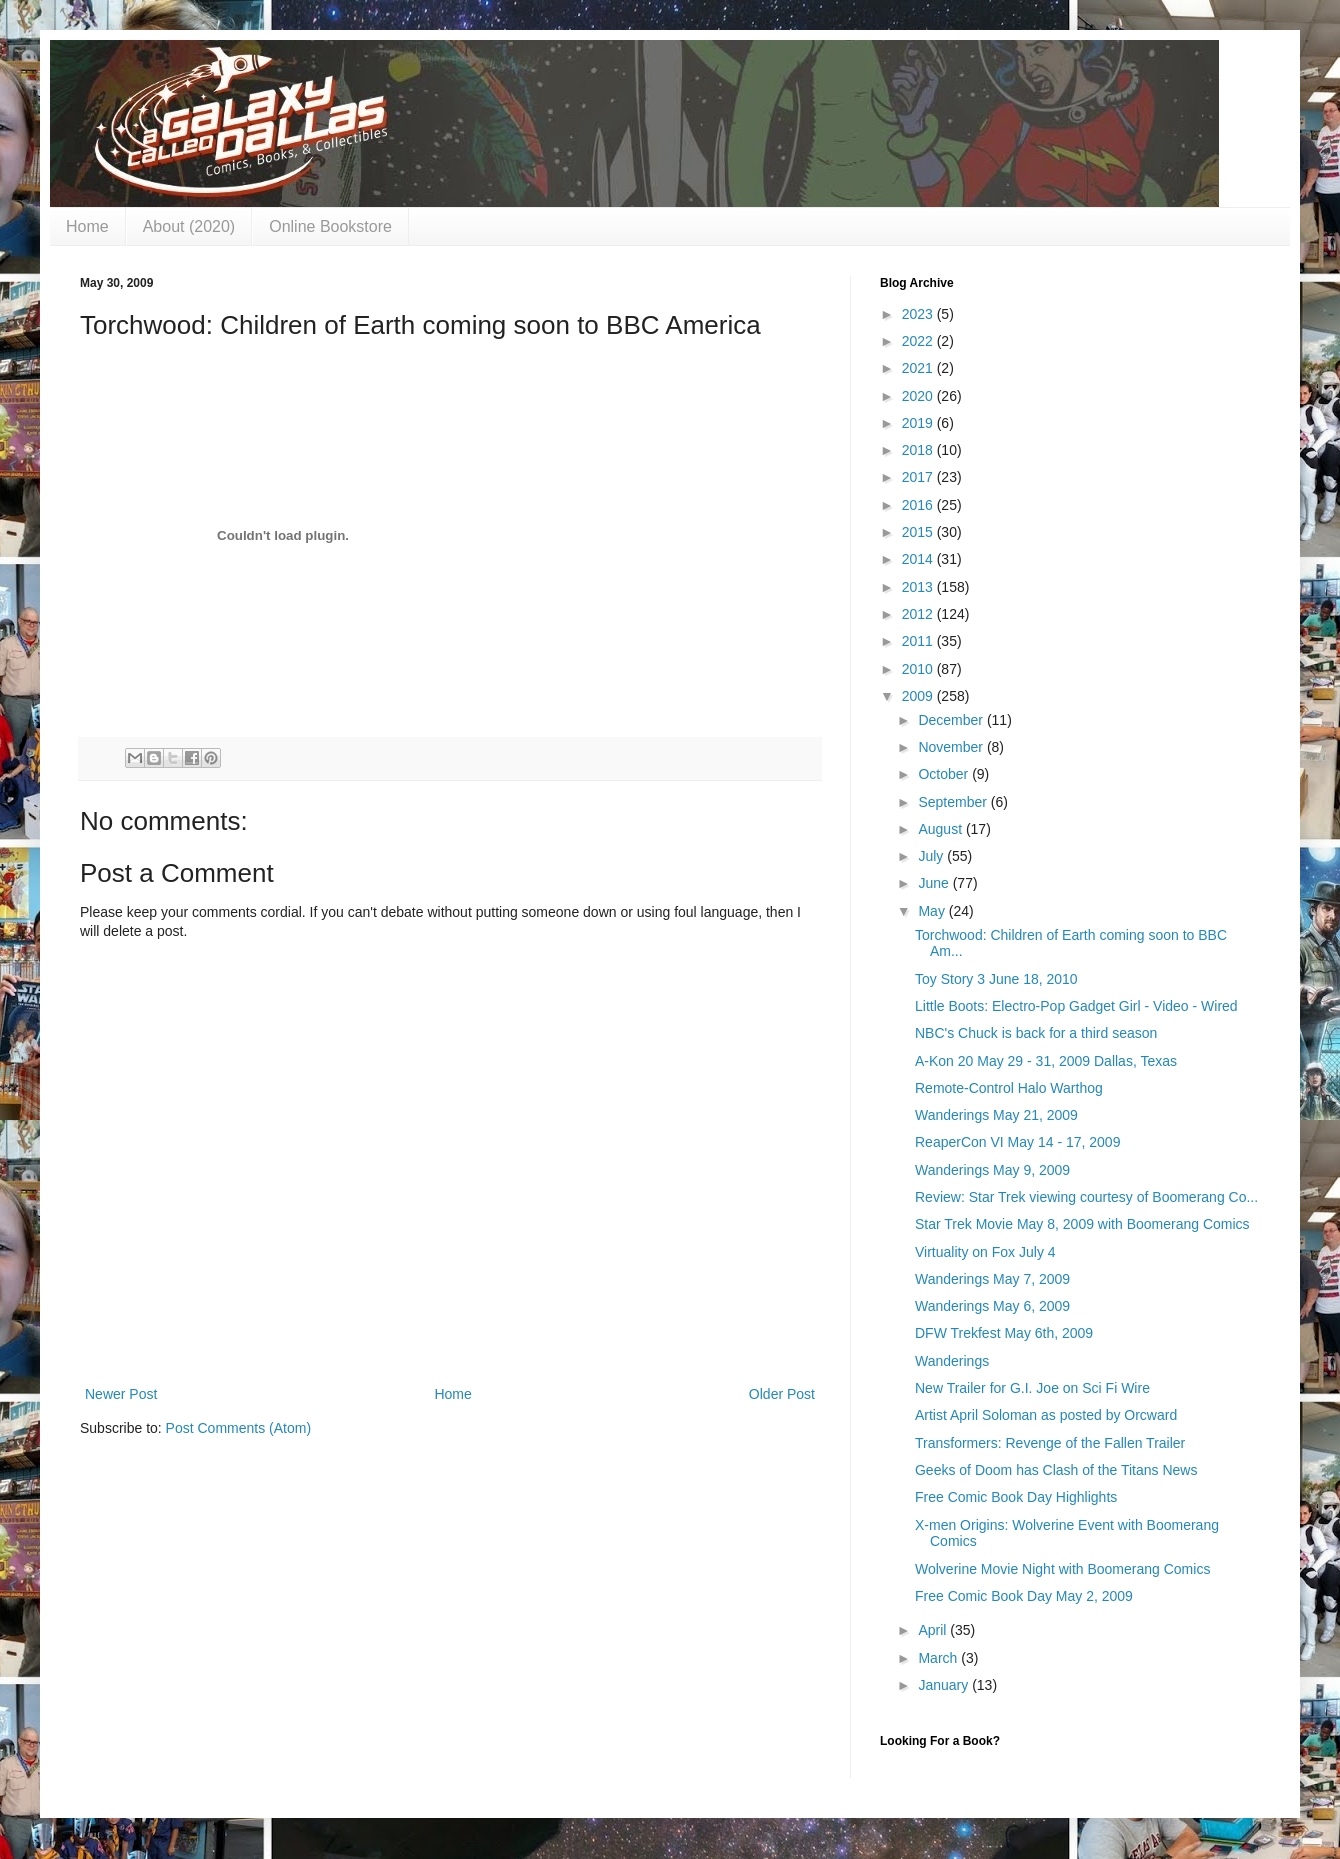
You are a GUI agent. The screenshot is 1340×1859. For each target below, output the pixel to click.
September (954, 802)
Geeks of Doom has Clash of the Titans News (1056, 1470)
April (934, 1630)
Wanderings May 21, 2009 (996, 1115)
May (933, 911)
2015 (919, 532)
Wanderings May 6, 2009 (992, 1306)
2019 (919, 423)
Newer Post (121, 1394)
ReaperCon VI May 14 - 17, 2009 (1017, 1142)
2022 (919, 341)
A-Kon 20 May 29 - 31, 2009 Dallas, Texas (1046, 1061)
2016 (919, 505)
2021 (919, 368)
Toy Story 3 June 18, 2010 (996, 979)
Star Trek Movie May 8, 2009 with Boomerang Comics (1082, 1224)
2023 (919, 314)
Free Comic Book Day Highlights (1016, 1497)
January (945, 1685)
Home (87, 226)
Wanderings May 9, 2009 (992, 1170)
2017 (919, 477)
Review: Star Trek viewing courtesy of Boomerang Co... (1086, 1197)
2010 (919, 669)
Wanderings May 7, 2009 (992, 1279)
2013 (919, 587)
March (939, 1658)
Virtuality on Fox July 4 (985, 1252)
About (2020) (189, 226)
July (932, 856)
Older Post (782, 1394)
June (935, 883)
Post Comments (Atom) (238, 1428)
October (945, 774)
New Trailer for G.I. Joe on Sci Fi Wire (1032, 1388)
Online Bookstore (330, 226)
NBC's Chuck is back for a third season (1036, 1033)
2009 (919, 696)
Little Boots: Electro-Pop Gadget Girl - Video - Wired (1076, 1006)
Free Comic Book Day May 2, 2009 (1024, 1596)
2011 (919, 641)
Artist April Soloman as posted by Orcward (1046, 1415)
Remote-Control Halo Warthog (1009, 1088)
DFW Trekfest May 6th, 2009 (1004, 1333)
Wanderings (952, 1361)
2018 (919, 450)
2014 (919, 559)
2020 (919, 396)
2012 (919, 614)
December (952, 720)
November (952, 747)
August (941, 829)
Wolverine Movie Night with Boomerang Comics (1062, 1569)
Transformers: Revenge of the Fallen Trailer (1050, 1443)
